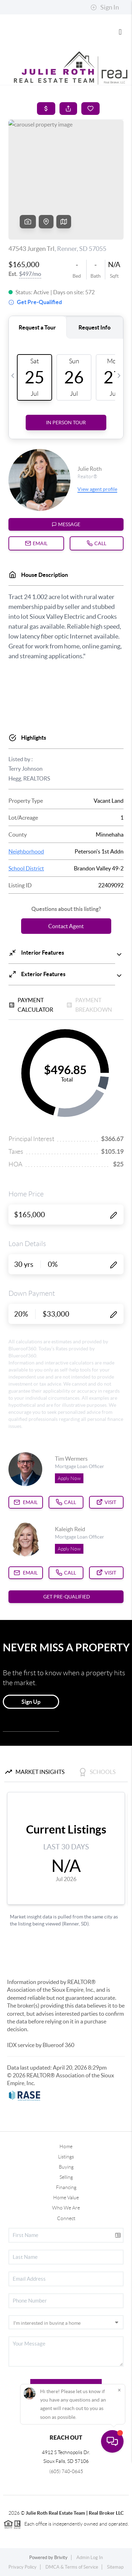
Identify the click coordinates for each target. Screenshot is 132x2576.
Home (66, 2146)
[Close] (119, 2505)
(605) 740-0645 (66, 2471)
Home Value (66, 2197)
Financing (66, 2187)
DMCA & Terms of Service (71, 2567)
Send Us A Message (66, 2386)
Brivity (61, 2557)
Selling (66, 2177)
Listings (66, 2156)
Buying (66, 2167)
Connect (66, 2218)
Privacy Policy (22, 2567)
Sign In (104, 7)
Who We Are (66, 2208)
